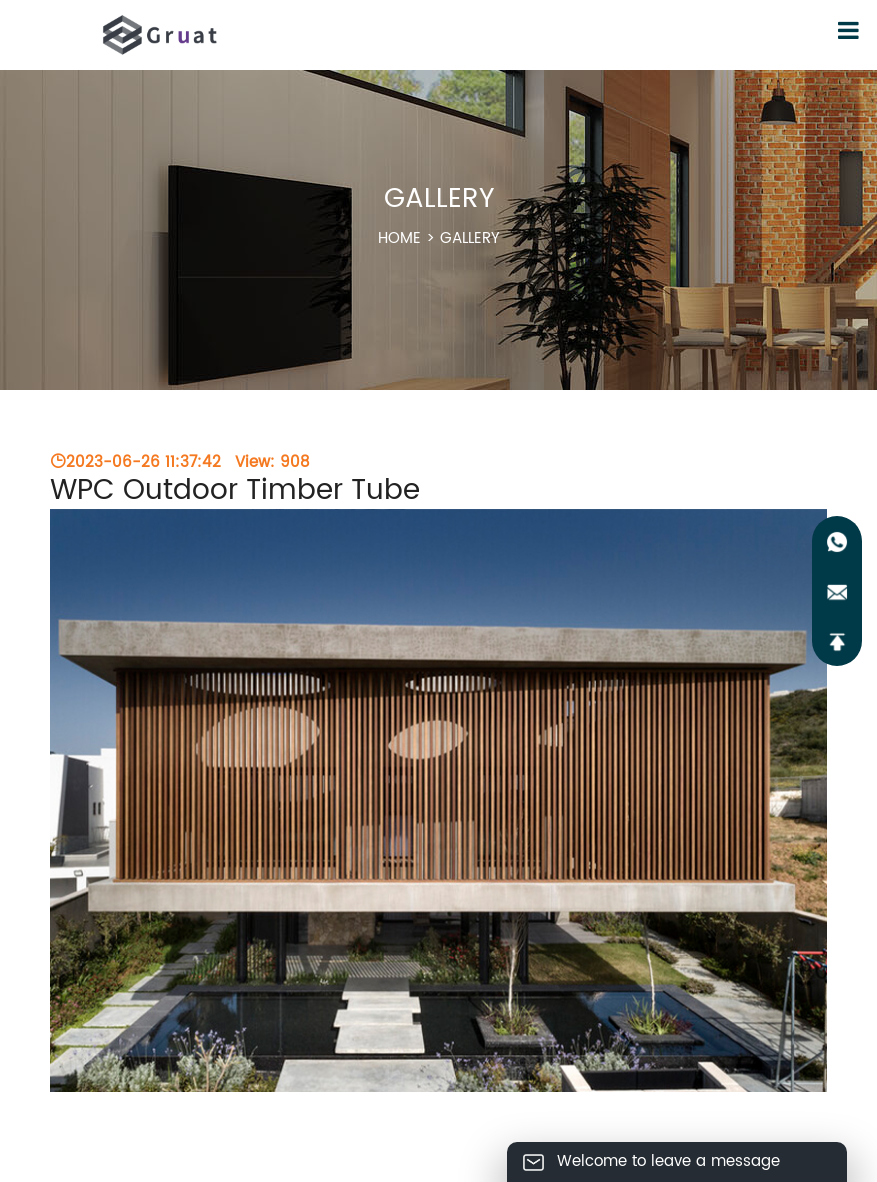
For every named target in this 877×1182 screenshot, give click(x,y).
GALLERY (470, 238)
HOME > (439, 238)
